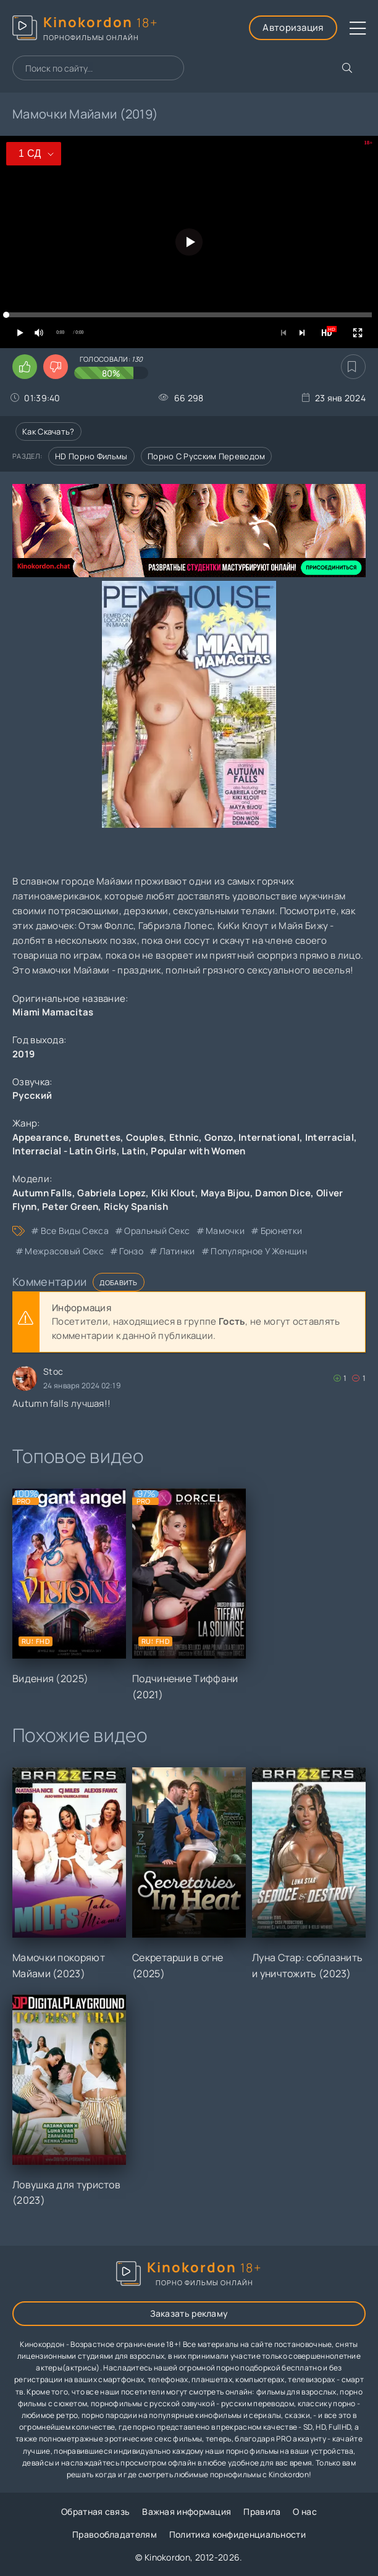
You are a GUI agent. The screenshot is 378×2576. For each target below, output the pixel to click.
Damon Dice (283, 1192)
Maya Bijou (225, 1192)
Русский (32, 1095)
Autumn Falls (42, 1192)
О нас (305, 2511)
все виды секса (75, 1230)
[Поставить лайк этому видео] (24, 366)
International (269, 1137)
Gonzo (218, 1137)
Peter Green (70, 1206)
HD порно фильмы (91, 456)
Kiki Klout (173, 1192)
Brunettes (97, 1137)
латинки (177, 1251)
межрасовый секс (64, 1251)
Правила (261, 2511)
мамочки (225, 1230)
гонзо (131, 1251)
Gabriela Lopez (111, 1192)
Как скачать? (48, 431)
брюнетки (281, 1230)
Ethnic (184, 1137)
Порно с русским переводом (207, 456)
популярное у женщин (259, 1251)
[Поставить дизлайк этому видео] (55, 366)
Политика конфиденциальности (237, 2534)
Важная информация (186, 2511)
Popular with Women (198, 1150)
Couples (145, 1137)
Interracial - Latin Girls (64, 1150)
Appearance (40, 1137)
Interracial (329, 1137)
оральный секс (157, 1230)
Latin (134, 1150)
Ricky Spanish (136, 1206)
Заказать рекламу (189, 2313)
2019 (23, 1054)
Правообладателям (114, 2534)
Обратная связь (95, 2511)
